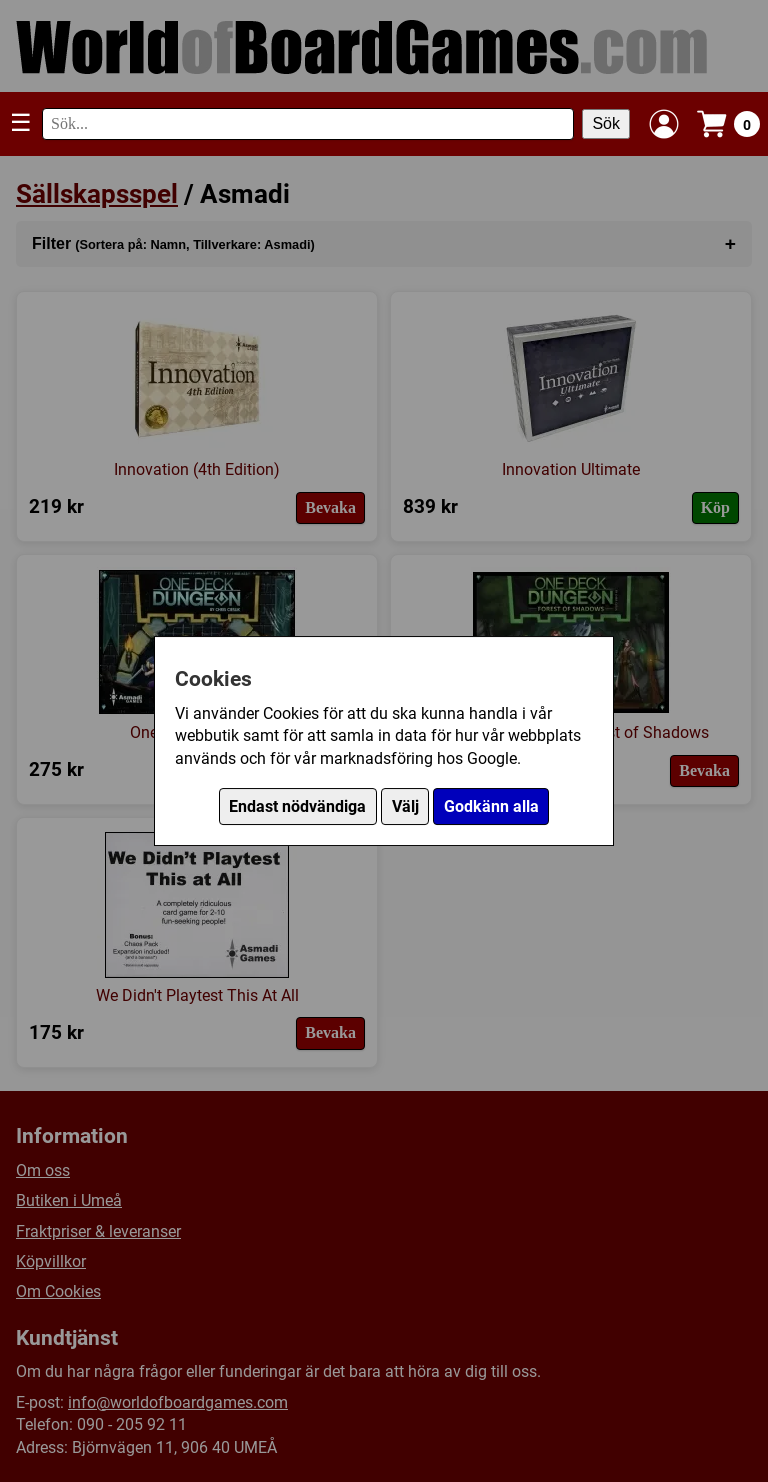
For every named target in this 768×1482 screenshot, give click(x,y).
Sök (606, 123)
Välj (405, 806)
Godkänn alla (491, 806)
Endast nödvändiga (297, 806)
